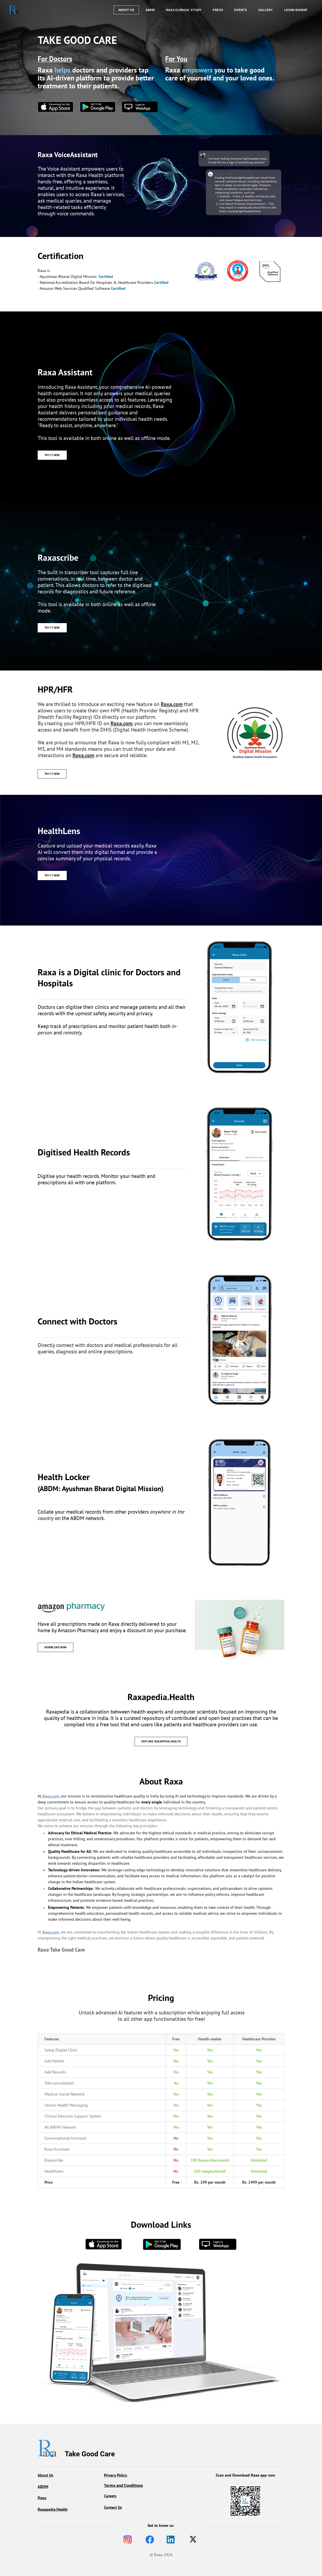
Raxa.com (172, 704)
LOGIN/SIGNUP (295, 10)
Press (42, 2497)
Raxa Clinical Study (184, 10)
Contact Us (113, 2507)
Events (240, 10)
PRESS (218, 10)
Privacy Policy (116, 2475)
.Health (62, 2509)
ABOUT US (126, 10)
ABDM (150, 10)
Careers (110, 2495)
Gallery (265, 10)
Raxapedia (47, 2509)
